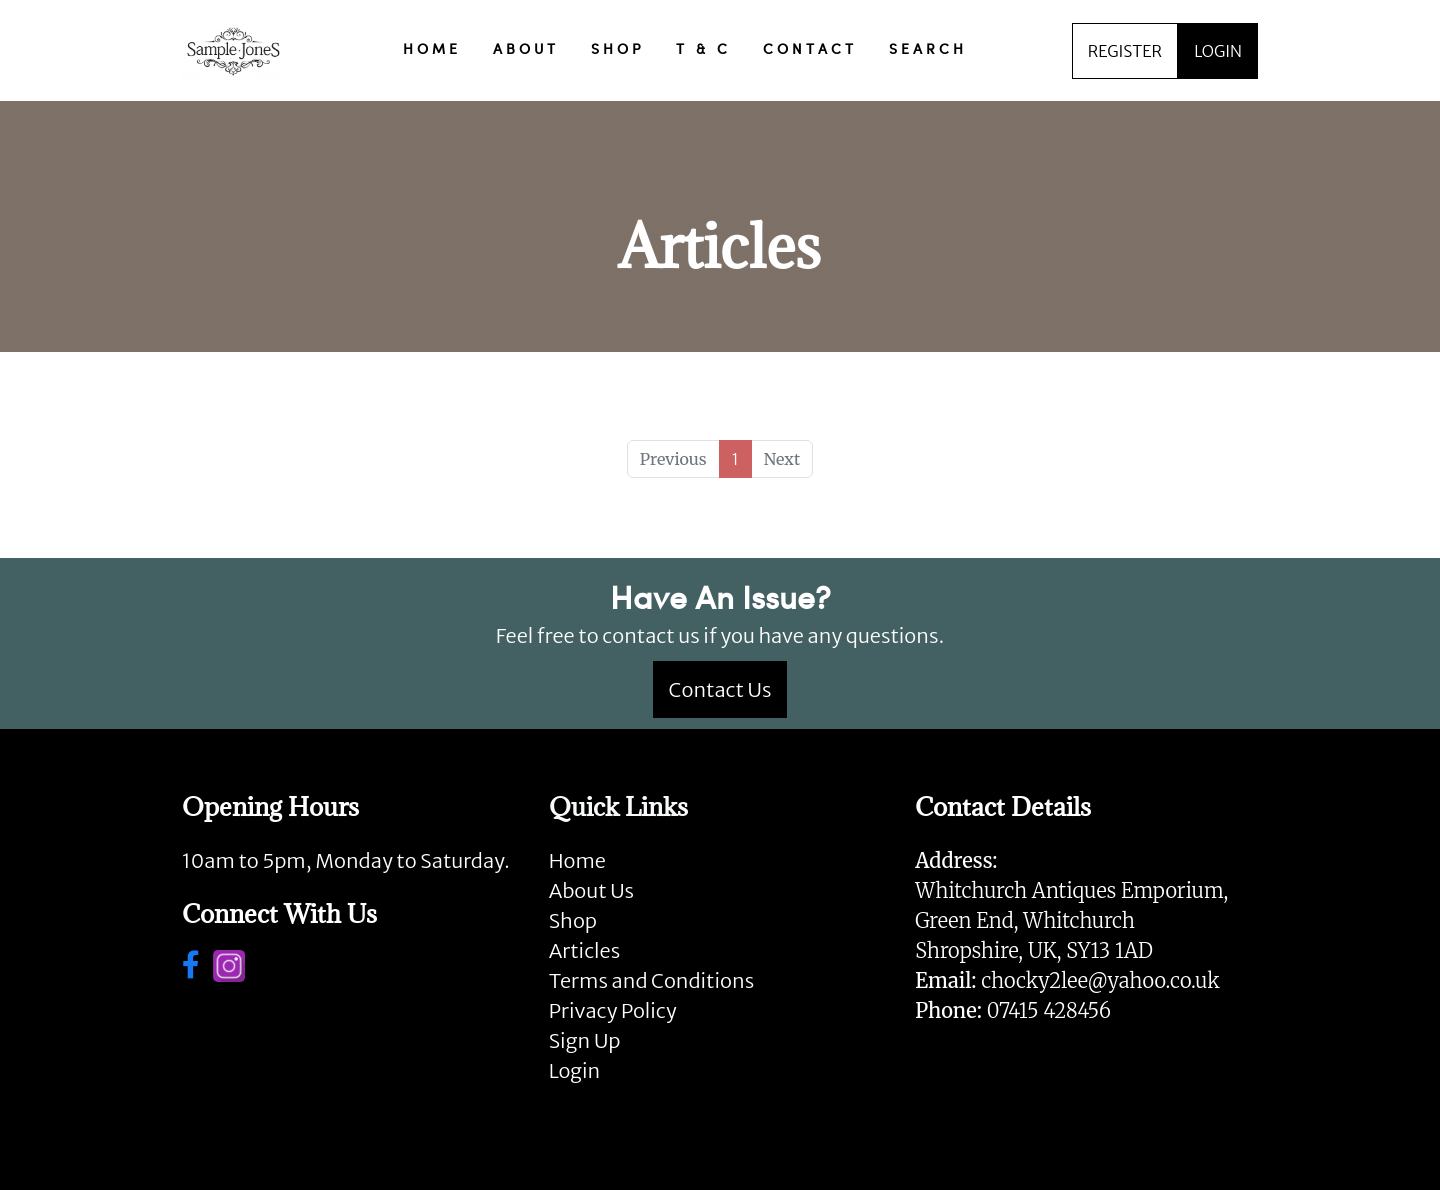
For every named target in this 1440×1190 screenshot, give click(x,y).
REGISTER (1125, 51)
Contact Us (720, 689)
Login (575, 1070)
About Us (591, 890)
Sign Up (585, 1040)
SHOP (617, 50)
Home (577, 860)
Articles (584, 950)
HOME (432, 50)
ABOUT (526, 50)
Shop (573, 920)
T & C (703, 50)
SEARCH (928, 50)
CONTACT (810, 50)
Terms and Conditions (651, 980)
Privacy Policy (613, 1010)
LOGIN (1218, 51)
